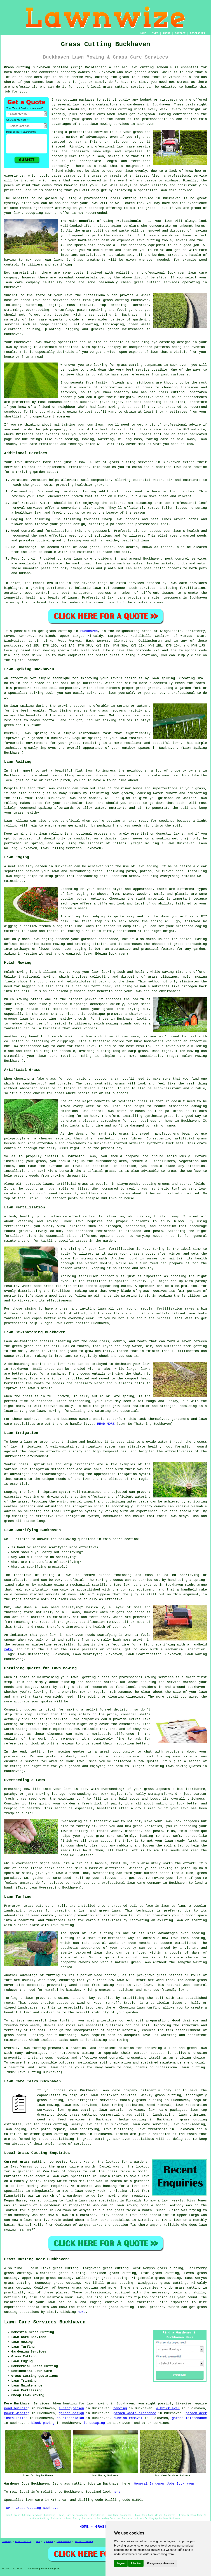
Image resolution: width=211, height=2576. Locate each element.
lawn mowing (83, 104)
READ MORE (105, 1424)
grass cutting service (131, 198)
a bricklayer (168, 2408)
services (161, 2423)
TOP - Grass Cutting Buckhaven (32, 2508)
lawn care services (50, 300)
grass (103, 710)
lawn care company (22, 282)
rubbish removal (128, 2418)
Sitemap (6, 2541)
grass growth (147, 688)
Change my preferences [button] (160, 2563)
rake (8, 1649)
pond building (16, 2408)
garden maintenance (189, 2418)
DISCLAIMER (197, 33)
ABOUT (166, 33)
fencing (120, 2408)
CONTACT (180, 33)
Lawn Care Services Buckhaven (45, 2322)
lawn (123, 738)
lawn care (132, 1585)
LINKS (154, 33)
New (38, 2541)
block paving (43, 2423)
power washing (16, 2413)
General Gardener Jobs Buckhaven (164, 2483)
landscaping (94, 2423)
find (18, 2268)
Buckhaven (89, 631)
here (81, 2312)
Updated (48, 2541)
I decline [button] (136, 2563)
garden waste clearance (134, 2413)
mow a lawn (58, 2215)
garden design (71, 2413)
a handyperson (71, 2408)
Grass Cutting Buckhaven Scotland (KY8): (43, 67)
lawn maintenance (109, 588)
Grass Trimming (84, 2541)
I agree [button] (121, 2563)
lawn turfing (101, 1933)
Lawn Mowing (64, 2541)
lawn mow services (80, 2105)
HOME (143, 33)
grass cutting (116, 87)
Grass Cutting (23, 2541)
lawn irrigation (26, 1446)
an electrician (70, 2418)
